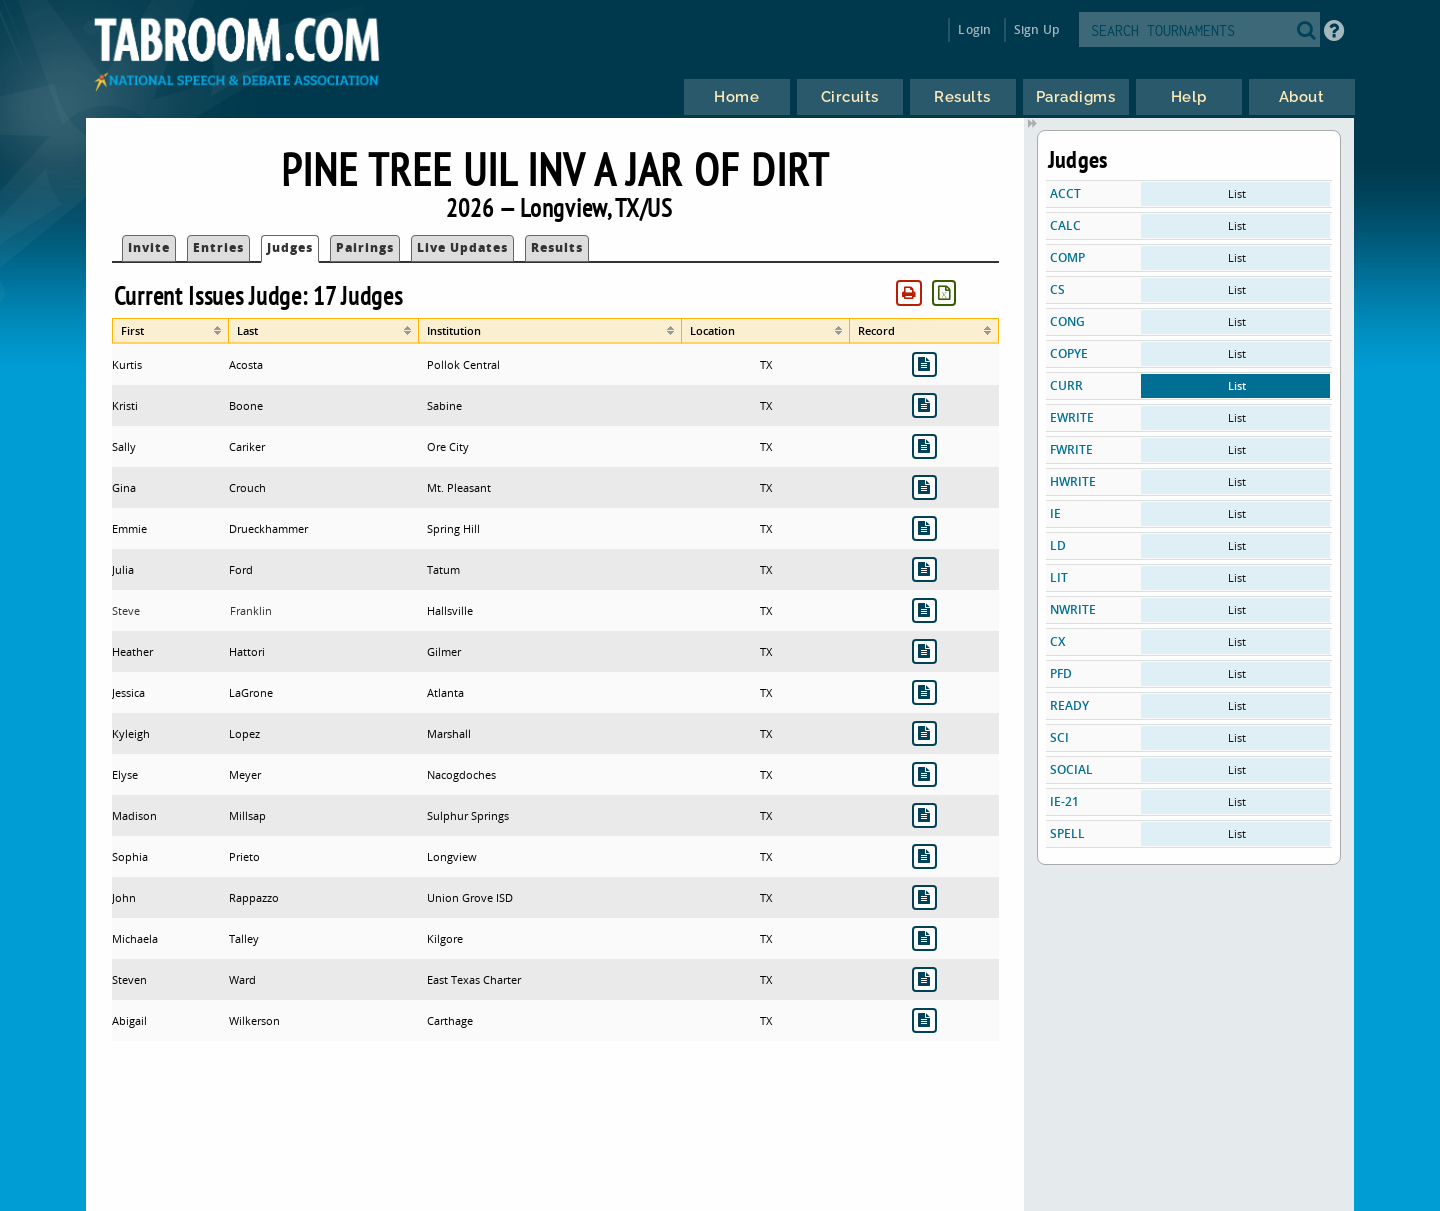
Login (974, 29)
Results (557, 247)
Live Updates (462, 247)
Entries (218, 247)
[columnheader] (170, 331)
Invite (149, 247)
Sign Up (1036, 29)
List (1237, 193)
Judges (290, 247)
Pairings (365, 247)
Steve (126, 610)
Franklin (251, 610)
